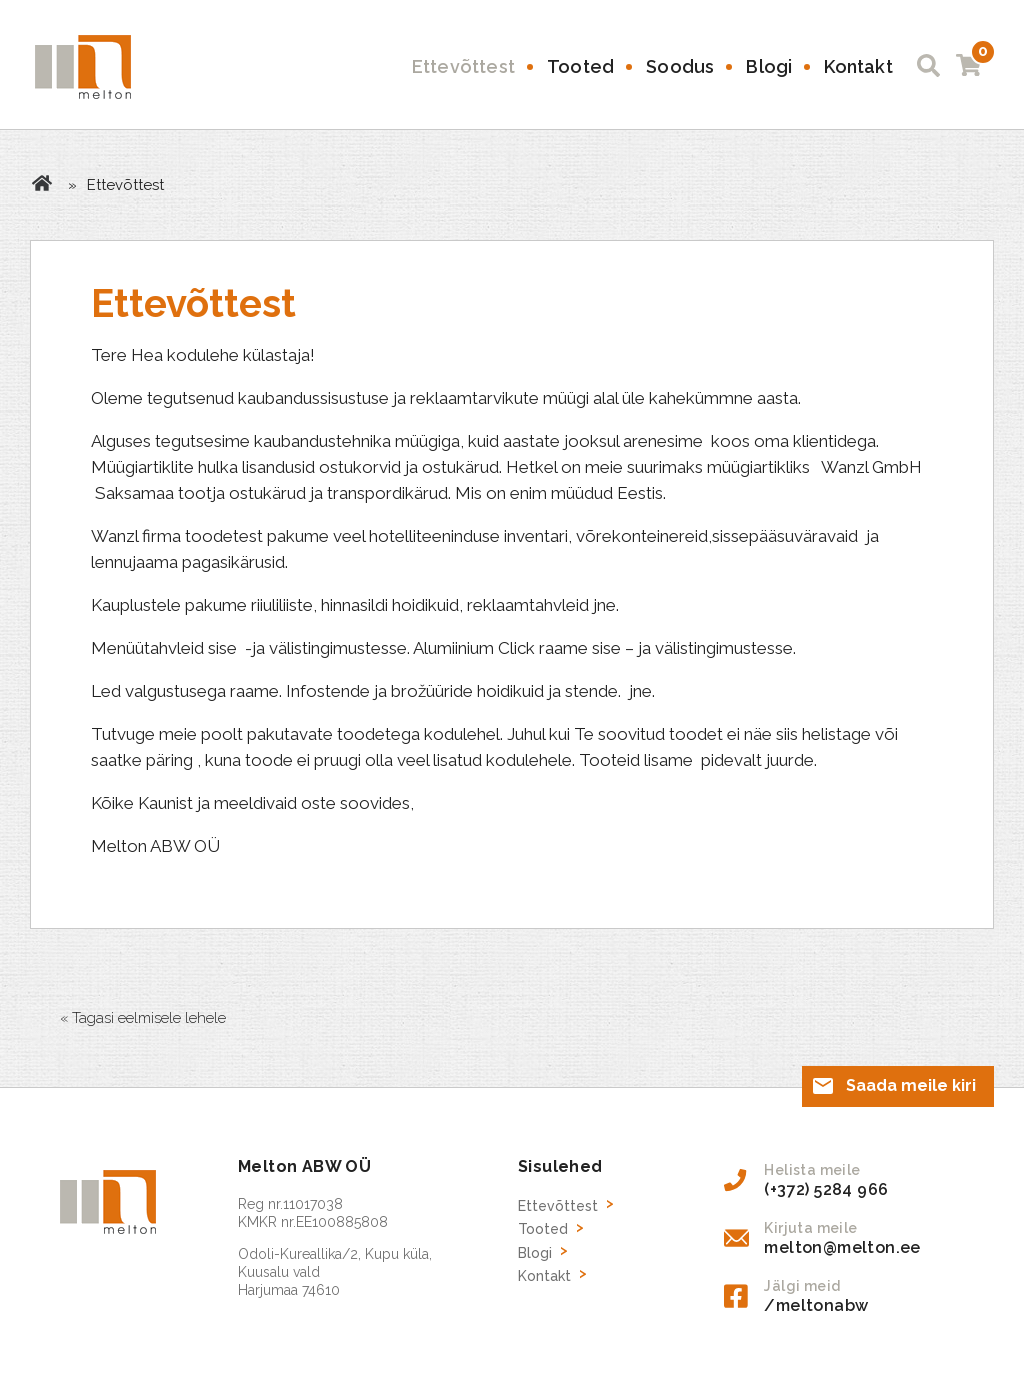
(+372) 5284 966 (826, 1189)
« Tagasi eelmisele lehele (143, 1018)
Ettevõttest (463, 66)
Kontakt (858, 66)
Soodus (680, 66)
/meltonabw (816, 1305)
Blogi (769, 66)
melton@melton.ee (842, 1247)
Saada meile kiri (911, 1085)
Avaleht (42, 183)
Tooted (580, 66)
